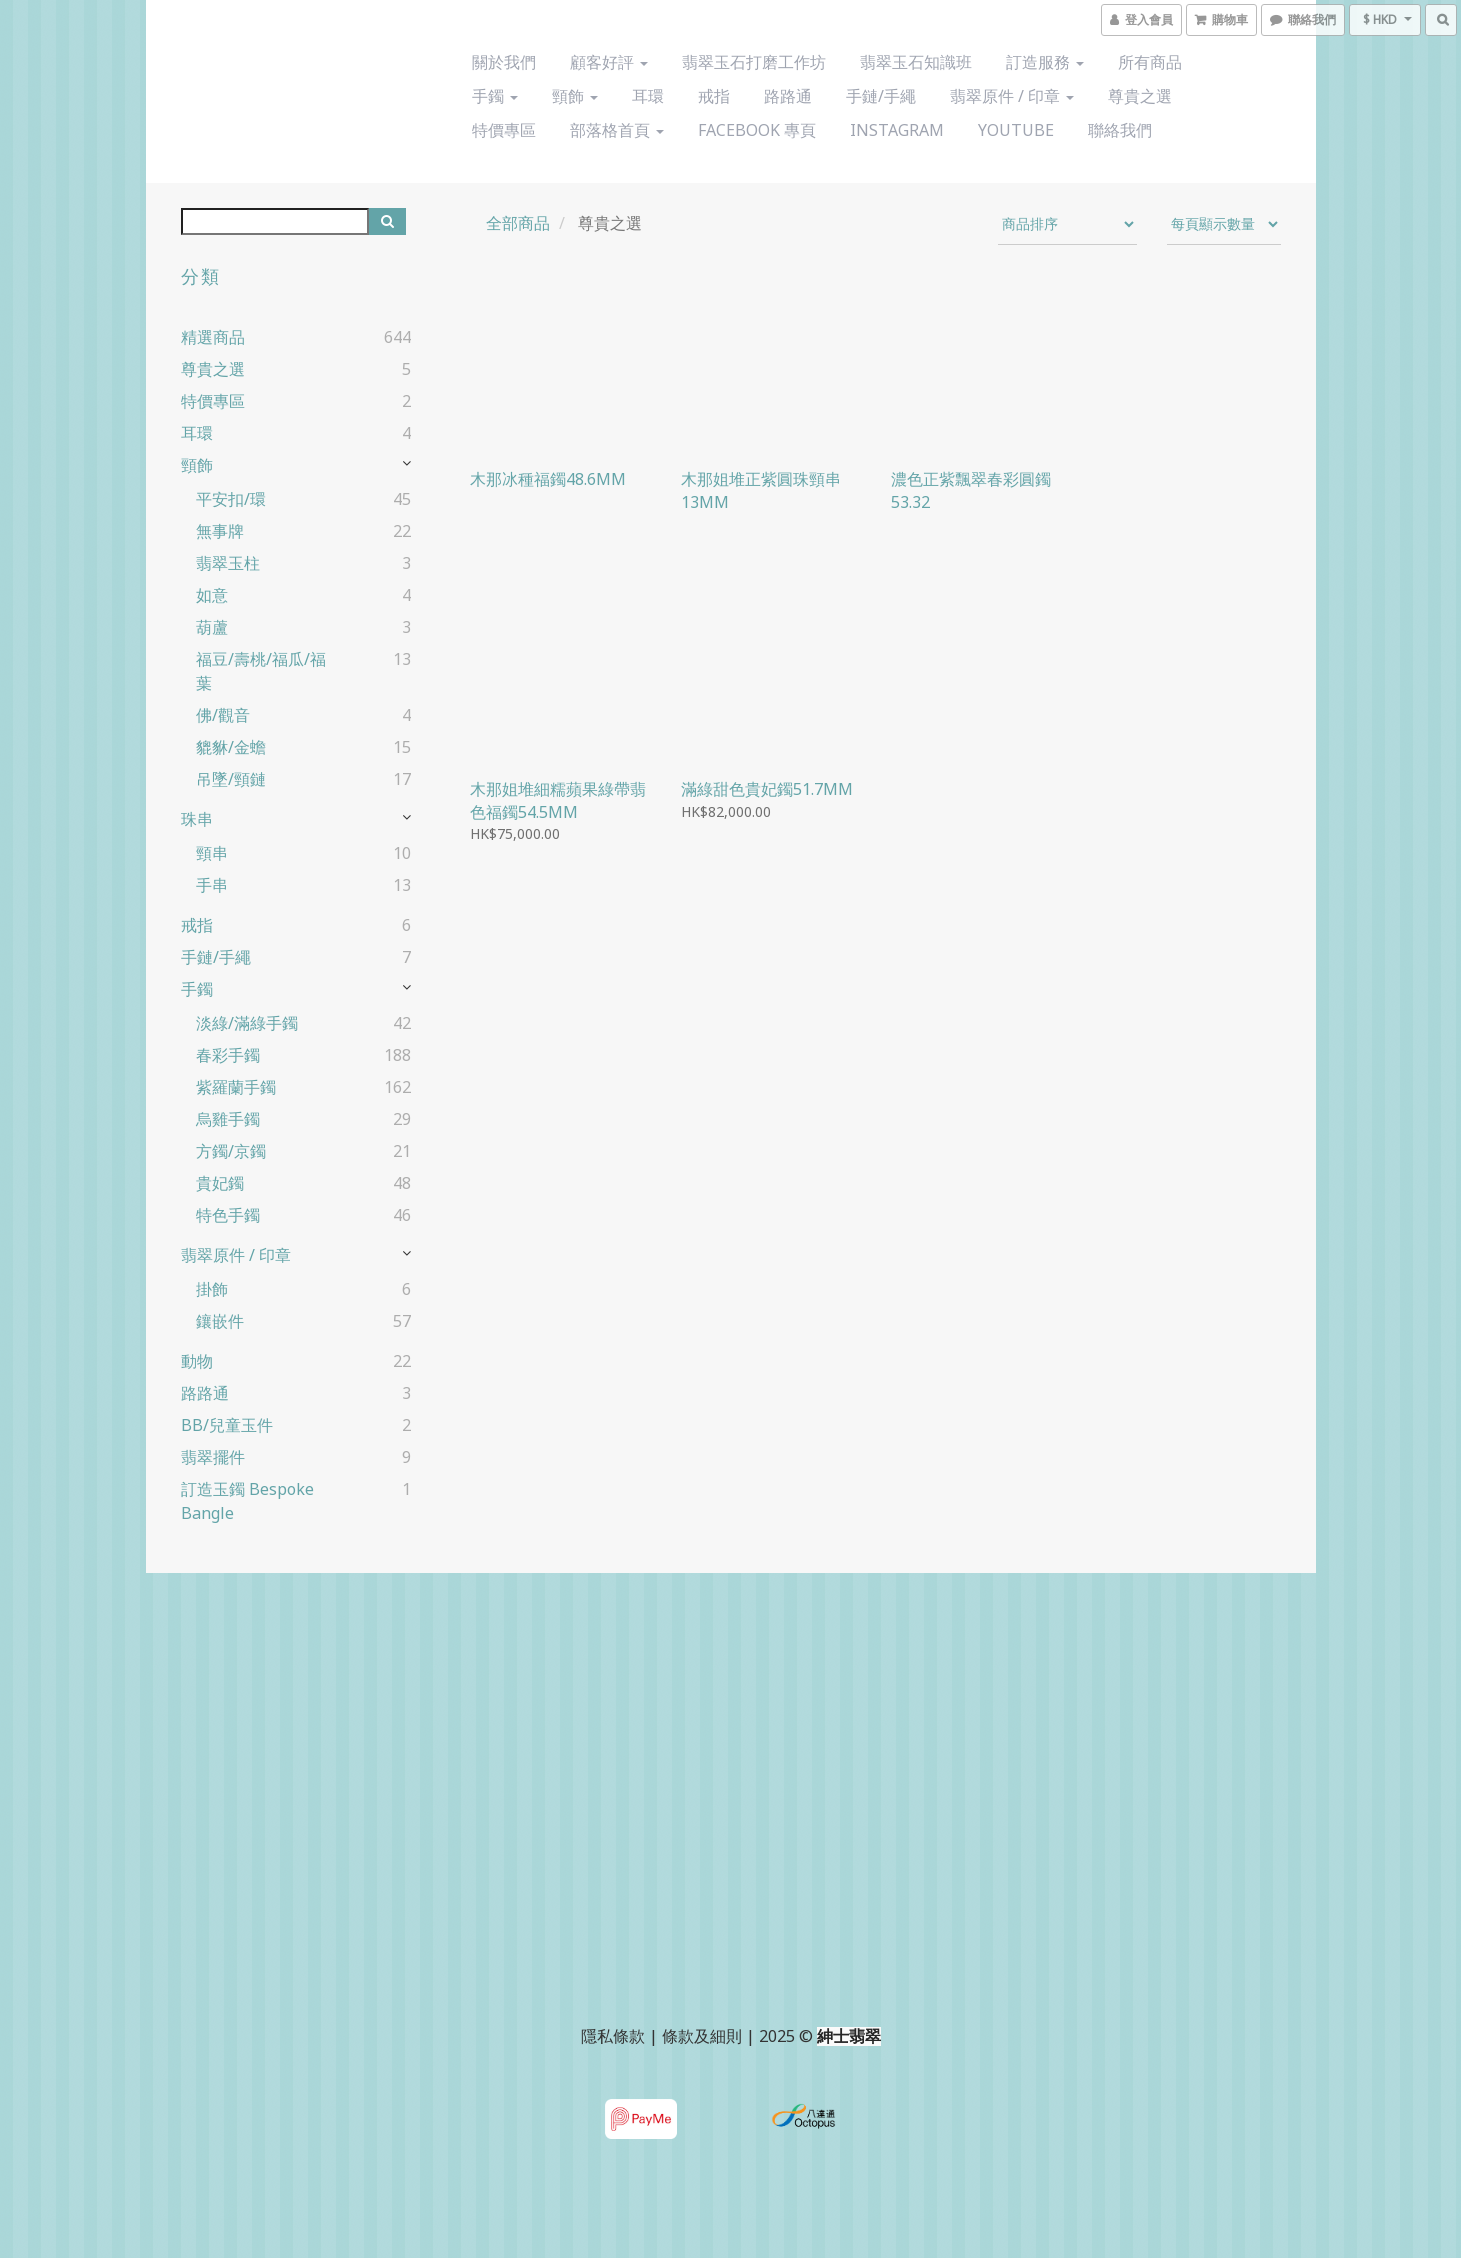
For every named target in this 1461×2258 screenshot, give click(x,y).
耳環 (648, 96)
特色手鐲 (228, 1215)
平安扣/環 (231, 499)
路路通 (788, 96)
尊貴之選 (1140, 96)
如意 (212, 595)
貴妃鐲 (220, 1183)
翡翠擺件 (213, 1457)
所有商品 (1150, 62)
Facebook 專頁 (757, 130)
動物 (197, 1361)
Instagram (897, 130)
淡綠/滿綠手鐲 (247, 1023)
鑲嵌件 (220, 1321)
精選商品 (213, 337)
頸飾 (575, 96)
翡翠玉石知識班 (916, 62)
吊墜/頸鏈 (231, 779)
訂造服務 (1045, 62)
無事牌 (220, 531)
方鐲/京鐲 (231, 1151)
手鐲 (495, 96)
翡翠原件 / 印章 (1012, 96)
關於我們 (504, 62)
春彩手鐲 (228, 1055)
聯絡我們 (1120, 130)
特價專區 (504, 130)
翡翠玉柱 (228, 563)
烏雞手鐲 (228, 1119)
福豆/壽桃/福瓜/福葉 (261, 671)
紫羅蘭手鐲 (236, 1087)
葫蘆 (212, 627)
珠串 (197, 819)
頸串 (212, 853)
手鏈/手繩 (881, 96)
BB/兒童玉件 (227, 1425)
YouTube (1016, 130)
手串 (212, 885)
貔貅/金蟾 (231, 747)
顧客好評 (609, 62)
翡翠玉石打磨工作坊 (754, 62)
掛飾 (212, 1289)
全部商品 (518, 223)
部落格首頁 (617, 130)
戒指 (714, 96)
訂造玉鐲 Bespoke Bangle (247, 1501)
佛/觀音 (223, 715)
